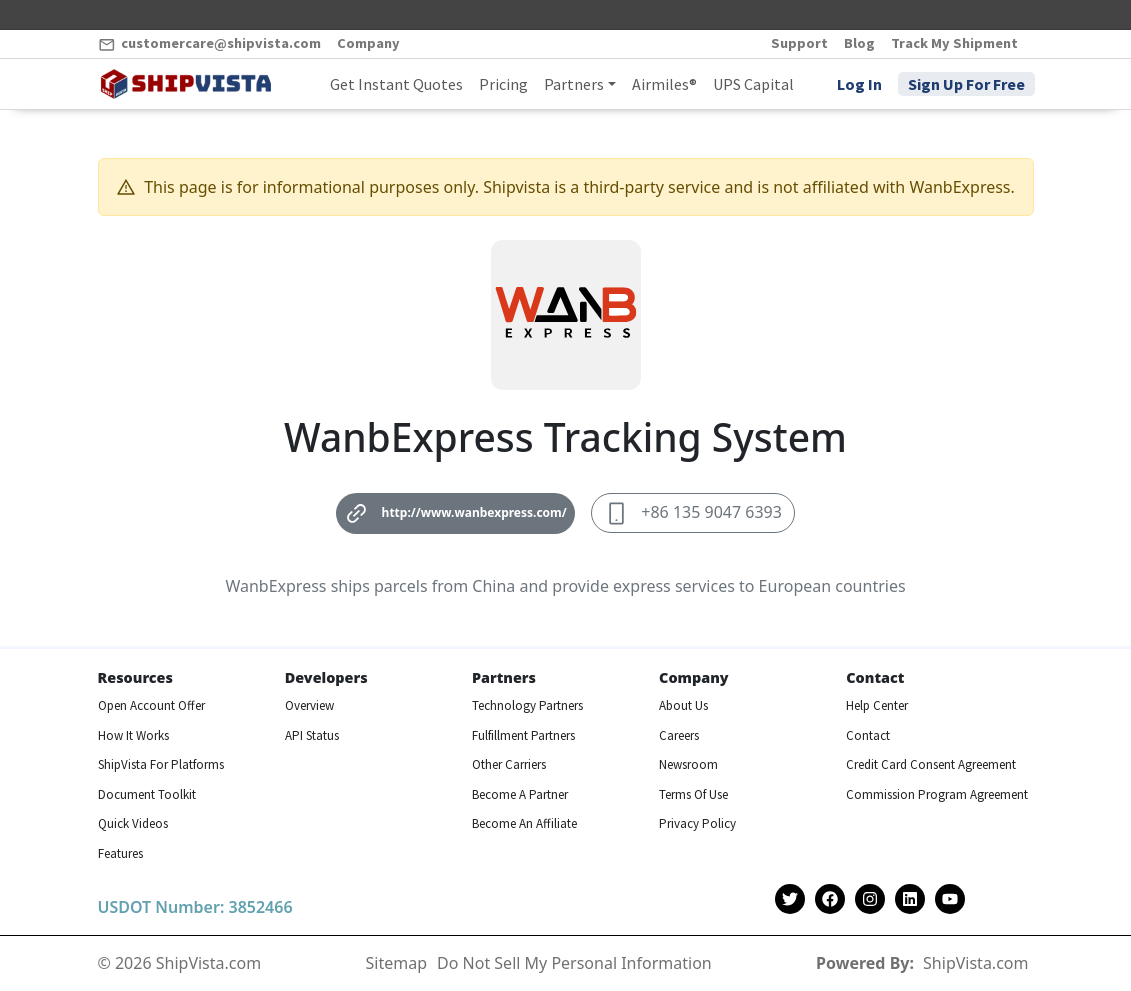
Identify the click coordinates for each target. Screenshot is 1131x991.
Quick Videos (133, 823)
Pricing (503, 84)
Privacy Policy (697, 823)
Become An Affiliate (524, 823)
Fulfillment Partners (523, 735)
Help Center (877, 705)
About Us (683, 705)
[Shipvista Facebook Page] (830, 899)
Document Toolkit (147, 794)
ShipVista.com (975, 963)
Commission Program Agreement (937, 794)
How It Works (133, 735)
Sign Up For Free (966, 84)
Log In (859, 84)
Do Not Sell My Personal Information (574, 963)
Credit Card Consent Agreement (931, 764)
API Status (312, 735)
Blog (859, 43)
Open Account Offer (151, 705)
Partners (574, 84)
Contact (868, 735)
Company (368, 43)
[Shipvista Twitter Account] (790, 899)
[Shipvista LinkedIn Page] (910, 899)
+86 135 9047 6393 (693, 513)
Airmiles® (664, 84)
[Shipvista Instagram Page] (870, 899)
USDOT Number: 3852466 (195, 907)
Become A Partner (520, 794)
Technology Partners (527, 705)
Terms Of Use (693, 794)
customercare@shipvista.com (210, 43)
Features (120, 853)
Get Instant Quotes (396, 84)
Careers (679, 735)
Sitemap (397, 963)
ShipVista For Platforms (161, 764)
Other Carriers (509, 764)
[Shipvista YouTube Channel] (950, 899)
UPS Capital (753, 84)
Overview (309, 705)
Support (799, 43)
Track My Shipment (954, 43)
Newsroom (688, 764)
